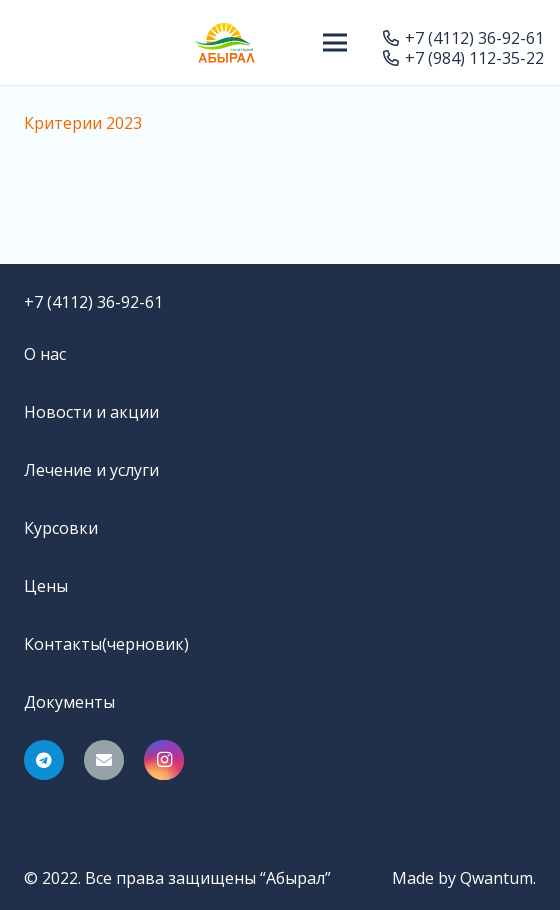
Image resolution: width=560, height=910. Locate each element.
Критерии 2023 (83, 123)
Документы (69, 702)
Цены (46, 586)
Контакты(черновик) (106, 644)
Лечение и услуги (91, 470)
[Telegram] (44, 760)
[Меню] (336, 43)
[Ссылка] (225, 43)
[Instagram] (164, 760)
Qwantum (496, 878)
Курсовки (61, 528)
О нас (45, 354)
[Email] (104, 760)
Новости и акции (91, 412)
